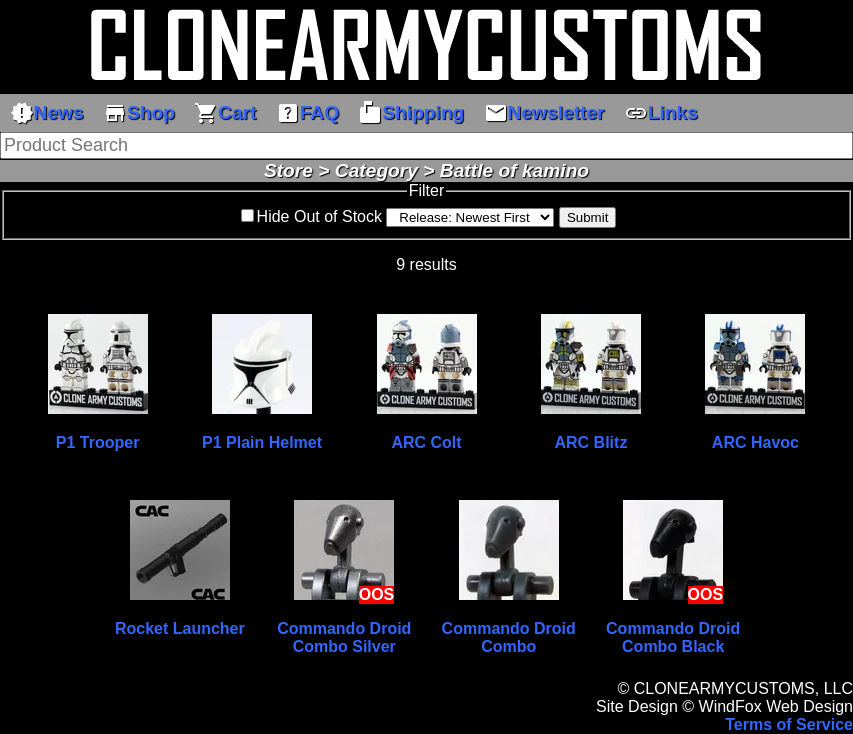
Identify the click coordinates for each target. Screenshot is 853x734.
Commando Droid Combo (509, 637)
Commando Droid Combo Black (673, 637)
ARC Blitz (591, 442)
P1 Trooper (98, 442)
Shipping (411, 113)
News (47, 113)
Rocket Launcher (180, 628)
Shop (139, 113)
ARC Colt (426, 442)
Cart (225, 113)
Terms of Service (789, 724)
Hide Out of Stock (319, 216)
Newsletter (544, 113)
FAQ (307, 113)
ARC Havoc (755, 442)
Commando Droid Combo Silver (344, 637)
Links (661, 113)
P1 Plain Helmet (262, 442)
